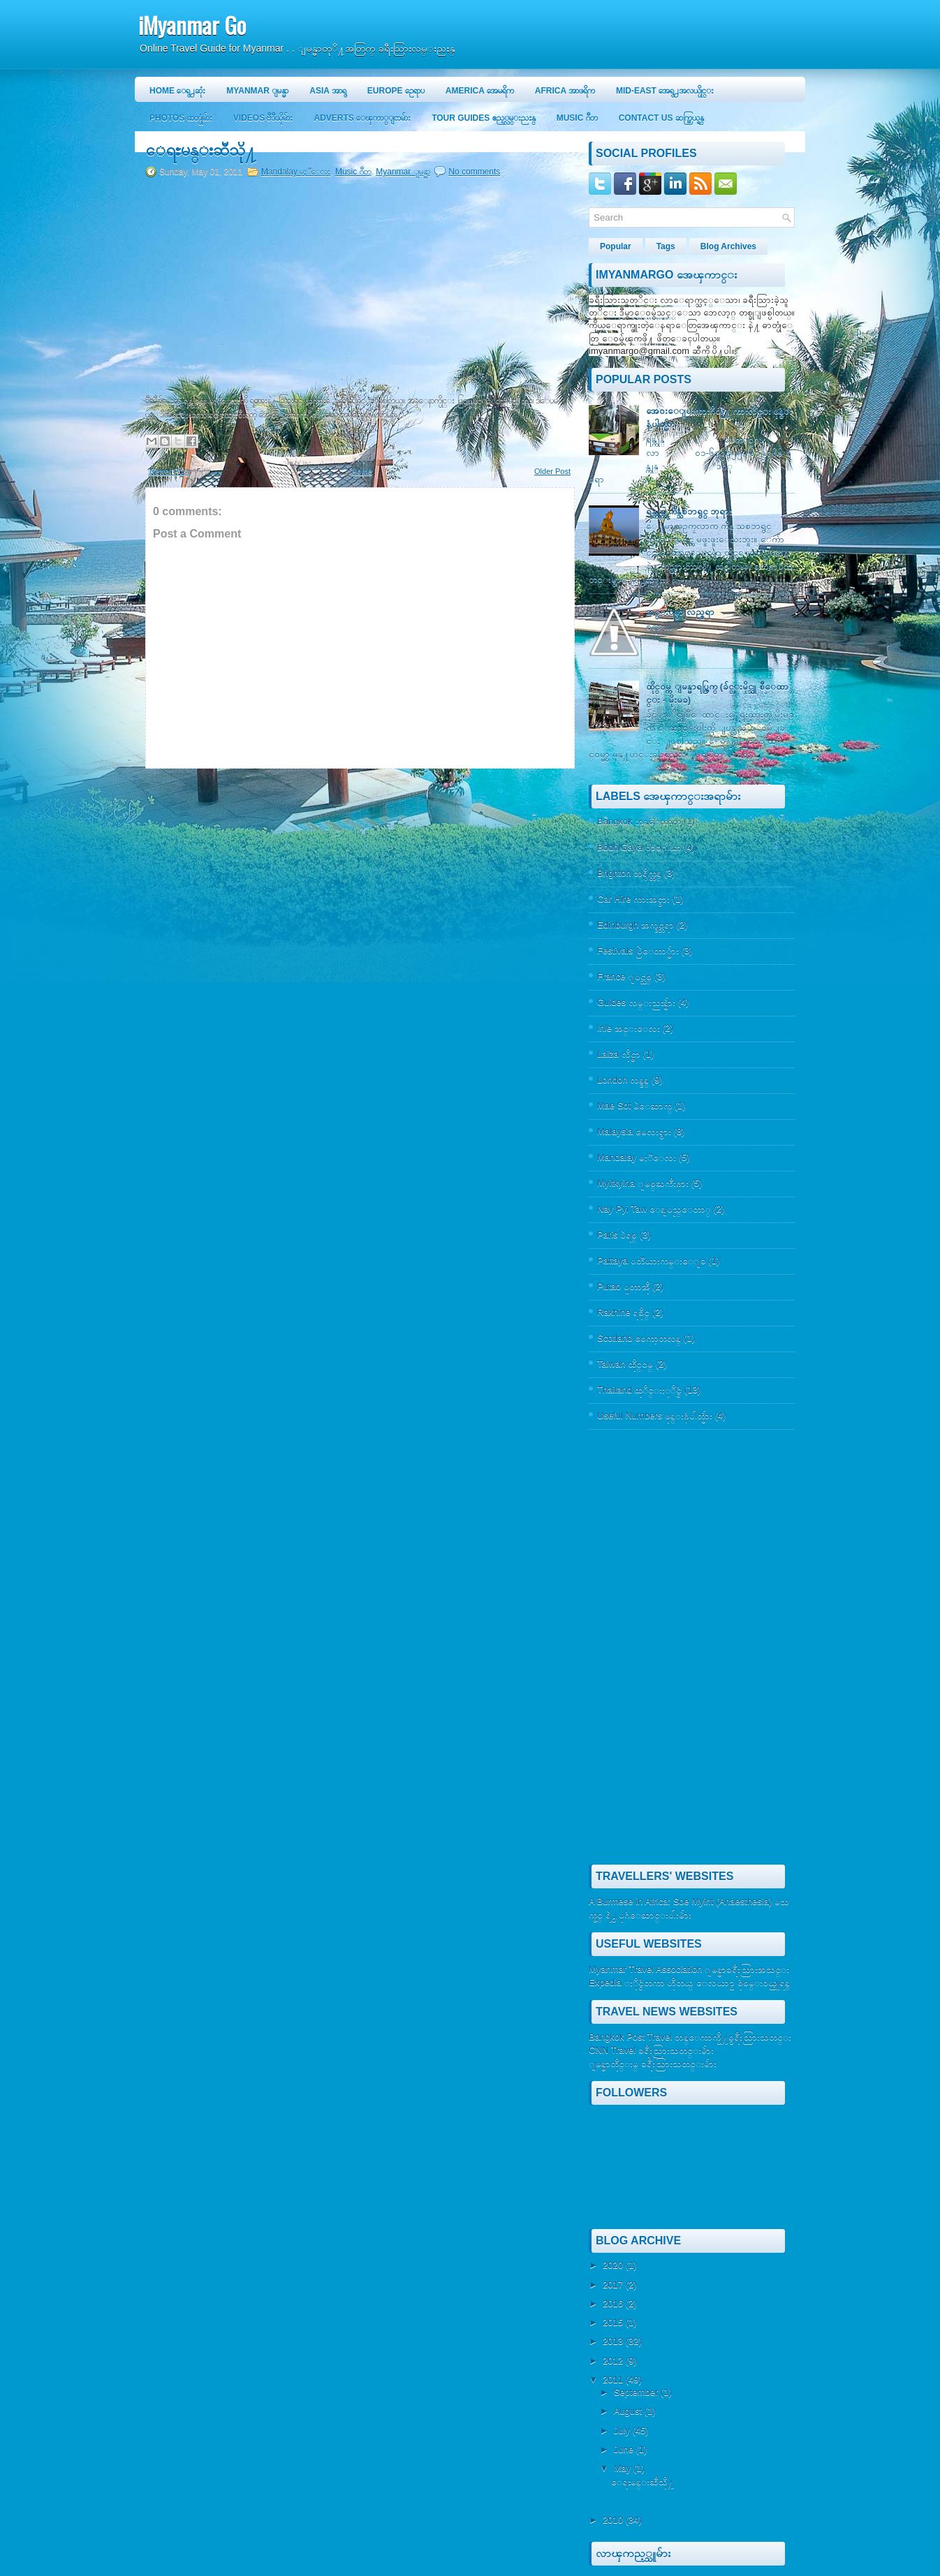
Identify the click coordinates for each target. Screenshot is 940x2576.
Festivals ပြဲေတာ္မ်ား (638, 950)
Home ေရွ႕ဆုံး (177, 91)
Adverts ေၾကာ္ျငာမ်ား (362, 118)
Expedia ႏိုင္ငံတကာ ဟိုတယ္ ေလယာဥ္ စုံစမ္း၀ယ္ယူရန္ (689, 1982)
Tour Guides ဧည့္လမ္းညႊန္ (483, 118)
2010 (614, 2520)
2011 (614, 2379)
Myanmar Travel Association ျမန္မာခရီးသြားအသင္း (689, 1969)
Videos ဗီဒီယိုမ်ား (263, 118)
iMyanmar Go (192, 24)
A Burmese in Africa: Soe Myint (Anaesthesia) (680, 1901)
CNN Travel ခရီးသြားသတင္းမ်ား (651, 2050)
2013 (614, 2341)
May (623, 2468)
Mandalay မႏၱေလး (295, 172)
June (625, 2449)
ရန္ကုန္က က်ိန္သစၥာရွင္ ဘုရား (689, 511)
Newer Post (169, 471)
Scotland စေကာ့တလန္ (639, 1338)
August (629, 2411)
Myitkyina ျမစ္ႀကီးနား (643, 1183)
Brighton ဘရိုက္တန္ (629, 873)
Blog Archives (728, 246)
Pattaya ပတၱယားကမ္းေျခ (651, 1260)
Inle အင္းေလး (628, 1028)
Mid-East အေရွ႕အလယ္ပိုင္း (665, 91)
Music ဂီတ (577, 118)
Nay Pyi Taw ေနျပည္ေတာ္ (654, 1209)
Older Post (552, 471)
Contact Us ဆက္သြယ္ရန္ (661, 118)
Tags (665, 246)
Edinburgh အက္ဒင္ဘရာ (635, 924)
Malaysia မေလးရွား (634, 1131)
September (637, 2392)
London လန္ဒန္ (623, 1079)
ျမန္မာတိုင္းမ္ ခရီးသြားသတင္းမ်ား (653, 2063)
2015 (614, 2322)
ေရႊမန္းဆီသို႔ (201, 150)
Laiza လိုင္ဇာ (618, 1054)
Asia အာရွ (327, 91)
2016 (614, 2303)
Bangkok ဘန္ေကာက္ (639, 821)
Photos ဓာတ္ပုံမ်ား (180, 118)
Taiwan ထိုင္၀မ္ (625, 1364)
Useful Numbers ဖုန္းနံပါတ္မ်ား (654, 1415)
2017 (614, 2284)
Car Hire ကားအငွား (633, 899)
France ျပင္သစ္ (624, 976)
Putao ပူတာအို (623, 1286)
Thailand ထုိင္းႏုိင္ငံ (639, 1389)
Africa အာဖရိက (565, 91)
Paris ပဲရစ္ (617, 1234)
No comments (474, 172)
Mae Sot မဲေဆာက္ (634, 1105)
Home (361, 471)
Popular (615, 246)
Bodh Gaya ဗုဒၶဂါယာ (639, 847)
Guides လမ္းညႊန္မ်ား (636, 1002)
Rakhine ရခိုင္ (623, 1312)
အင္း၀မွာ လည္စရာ (680, 612)
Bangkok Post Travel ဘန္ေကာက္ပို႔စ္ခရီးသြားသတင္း (690, 2036)
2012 (614, 2360)
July (623, 2430)
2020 (614, 2265)
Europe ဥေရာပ (396, 91)
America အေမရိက (480, 91)
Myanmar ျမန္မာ (257, 91)
